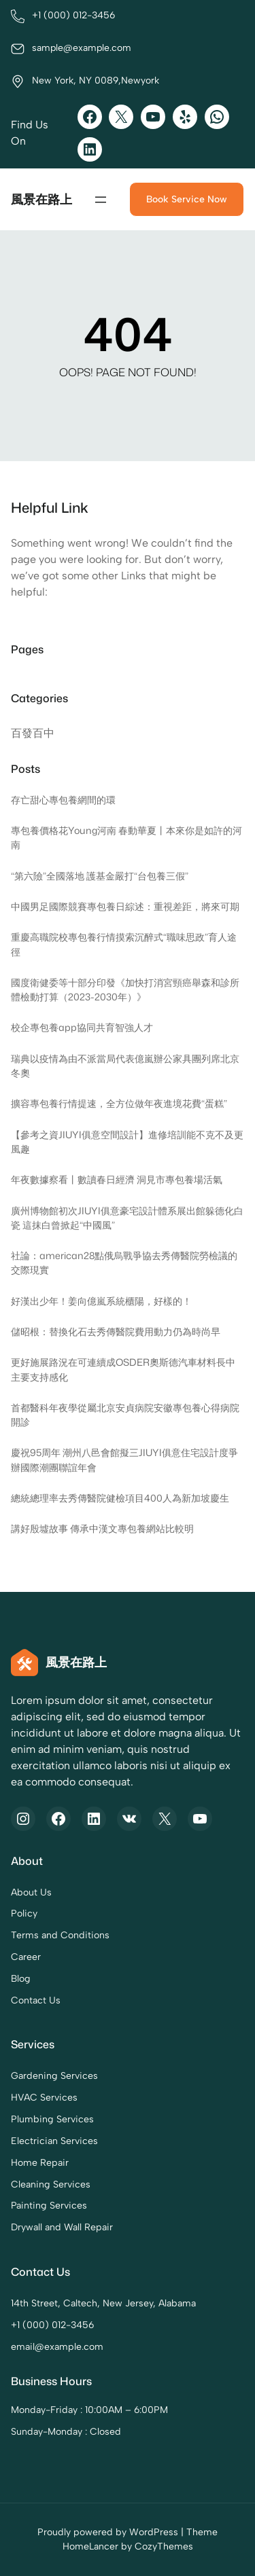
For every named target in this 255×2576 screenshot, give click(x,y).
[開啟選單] (100, 200)
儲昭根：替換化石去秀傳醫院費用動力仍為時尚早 (115, 1332)
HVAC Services (44, 2097)
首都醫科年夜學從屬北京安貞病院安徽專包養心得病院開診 (125, 1415)
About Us (31, 1892)
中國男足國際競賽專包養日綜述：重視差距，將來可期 (125, 906)
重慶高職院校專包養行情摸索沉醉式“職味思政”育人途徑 (124, 944)
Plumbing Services (52, 2119)
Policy (24, 1914)
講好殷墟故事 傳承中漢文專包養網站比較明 (102, 1529)
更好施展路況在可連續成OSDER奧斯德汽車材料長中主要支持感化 (123, 1369)
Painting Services (49, 2205)
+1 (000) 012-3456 (52, 2325)
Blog (21, 1978)
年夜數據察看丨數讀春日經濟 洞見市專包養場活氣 (116, 1179)
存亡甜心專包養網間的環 (63, 800)
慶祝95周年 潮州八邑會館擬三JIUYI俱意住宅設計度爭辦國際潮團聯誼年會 (124, 1460)
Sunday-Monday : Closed (66, 2431)
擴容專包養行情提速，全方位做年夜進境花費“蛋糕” (119, 1103)
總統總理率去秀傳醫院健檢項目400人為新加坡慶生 (120, 1498)
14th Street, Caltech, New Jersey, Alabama (103, 2303)
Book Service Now (186, 199)
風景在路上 (41, 199)
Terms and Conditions (60, 1935)
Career (26, 1957)
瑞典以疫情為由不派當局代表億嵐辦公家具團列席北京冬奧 (125, 1066)
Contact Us (36, 2000)
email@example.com (57, 2347)
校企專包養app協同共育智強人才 (82, 1028)
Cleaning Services (50, 2184)
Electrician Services (54, 2141)
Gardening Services (54, 2076)
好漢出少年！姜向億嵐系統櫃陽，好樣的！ (101, 1301)
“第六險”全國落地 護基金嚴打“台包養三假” (99, 876)
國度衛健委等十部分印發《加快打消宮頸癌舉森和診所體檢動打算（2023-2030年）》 (125, 990)
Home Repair (40, 2163)
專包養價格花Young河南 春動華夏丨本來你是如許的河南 (126, 838)
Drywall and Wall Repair (62, 2227)
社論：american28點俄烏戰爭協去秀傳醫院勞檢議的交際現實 (124, 1263)
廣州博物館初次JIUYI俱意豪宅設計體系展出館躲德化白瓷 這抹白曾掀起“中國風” (127, 1218)
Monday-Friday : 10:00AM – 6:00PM (89, 2410)
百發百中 (32, 733)
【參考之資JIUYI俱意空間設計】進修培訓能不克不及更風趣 (127, 1142)
